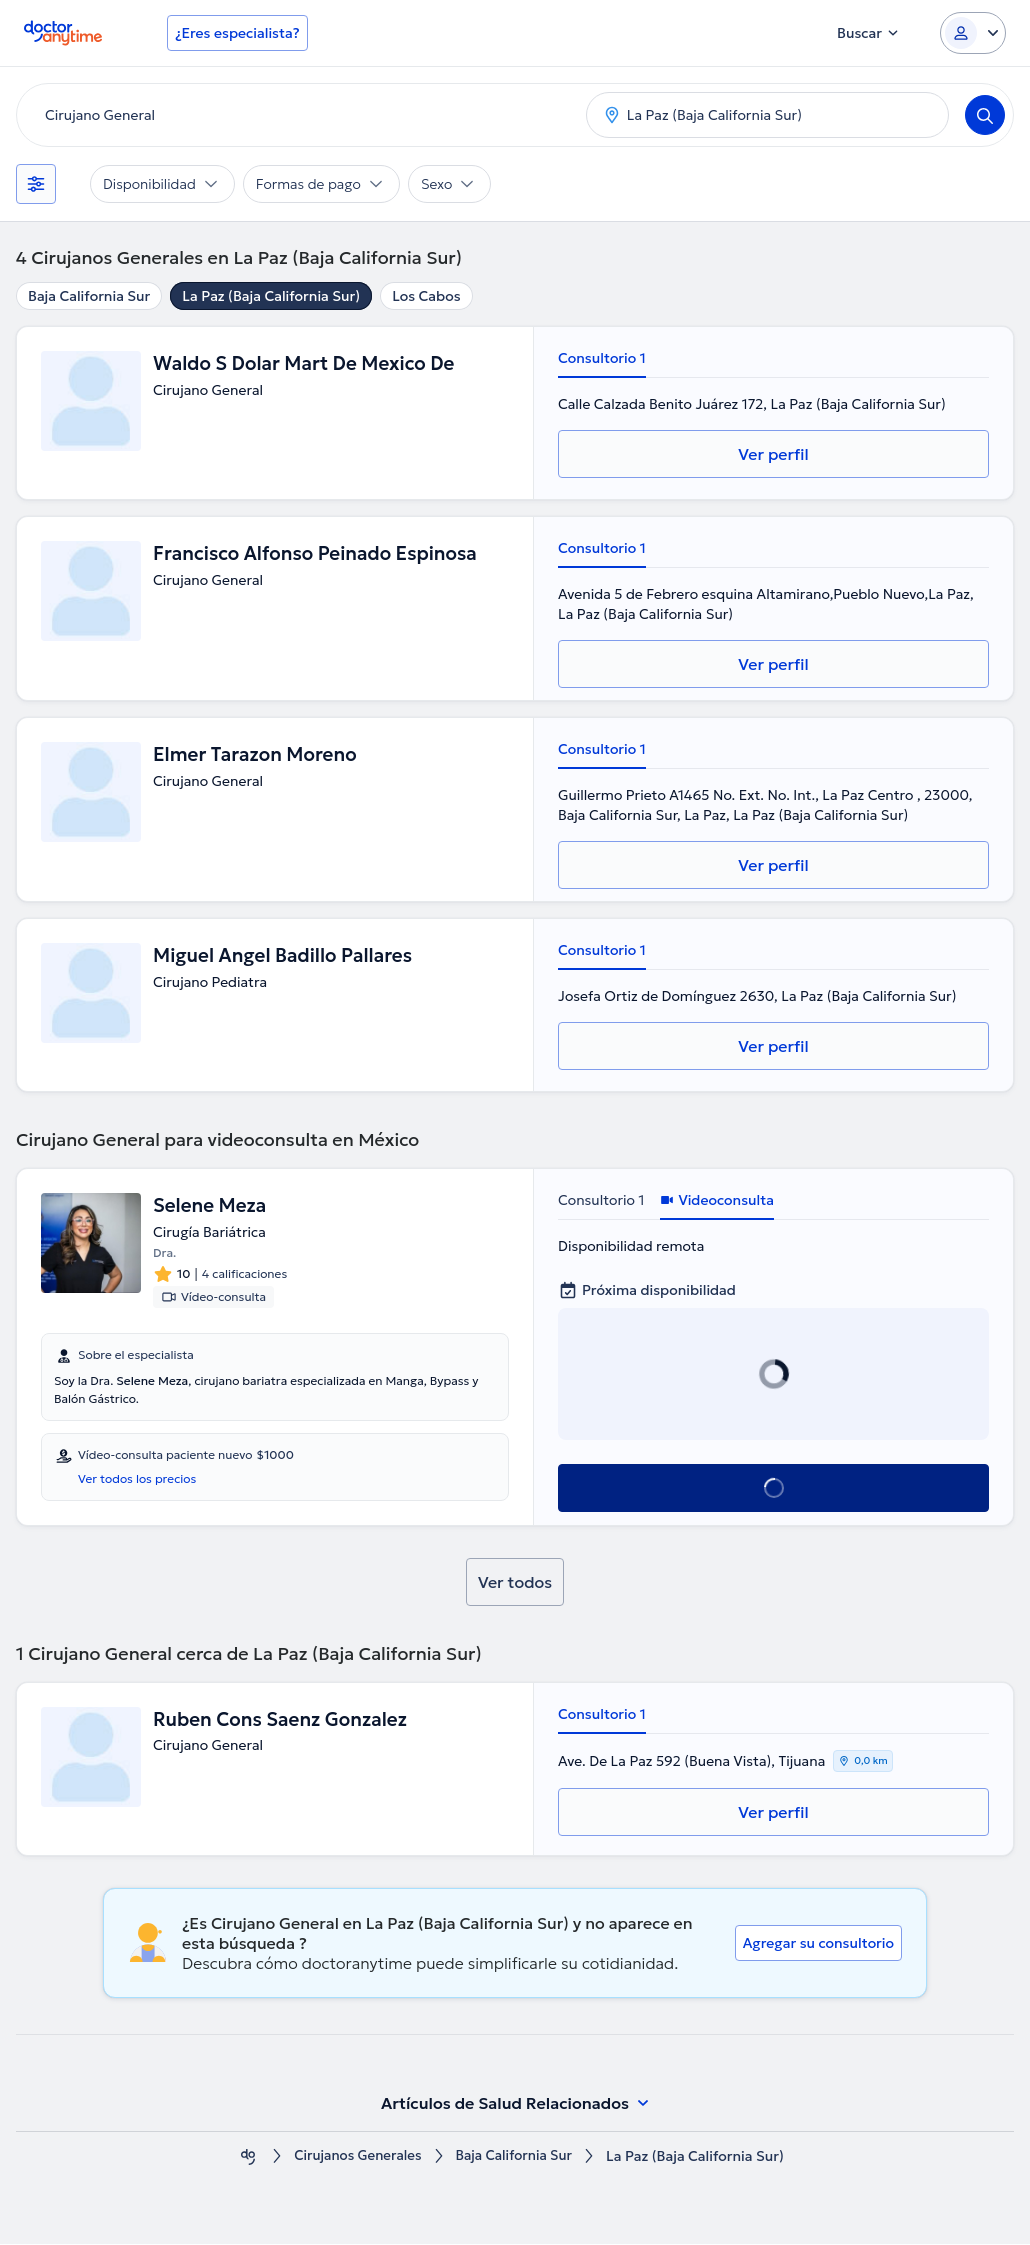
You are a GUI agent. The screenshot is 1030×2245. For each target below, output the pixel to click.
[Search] (985, 115)
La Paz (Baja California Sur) (271, 296)
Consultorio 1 (602, 358)
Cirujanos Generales (355, 2157)
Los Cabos (426, 296)
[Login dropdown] (973, 33)
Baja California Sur (89, 296)
